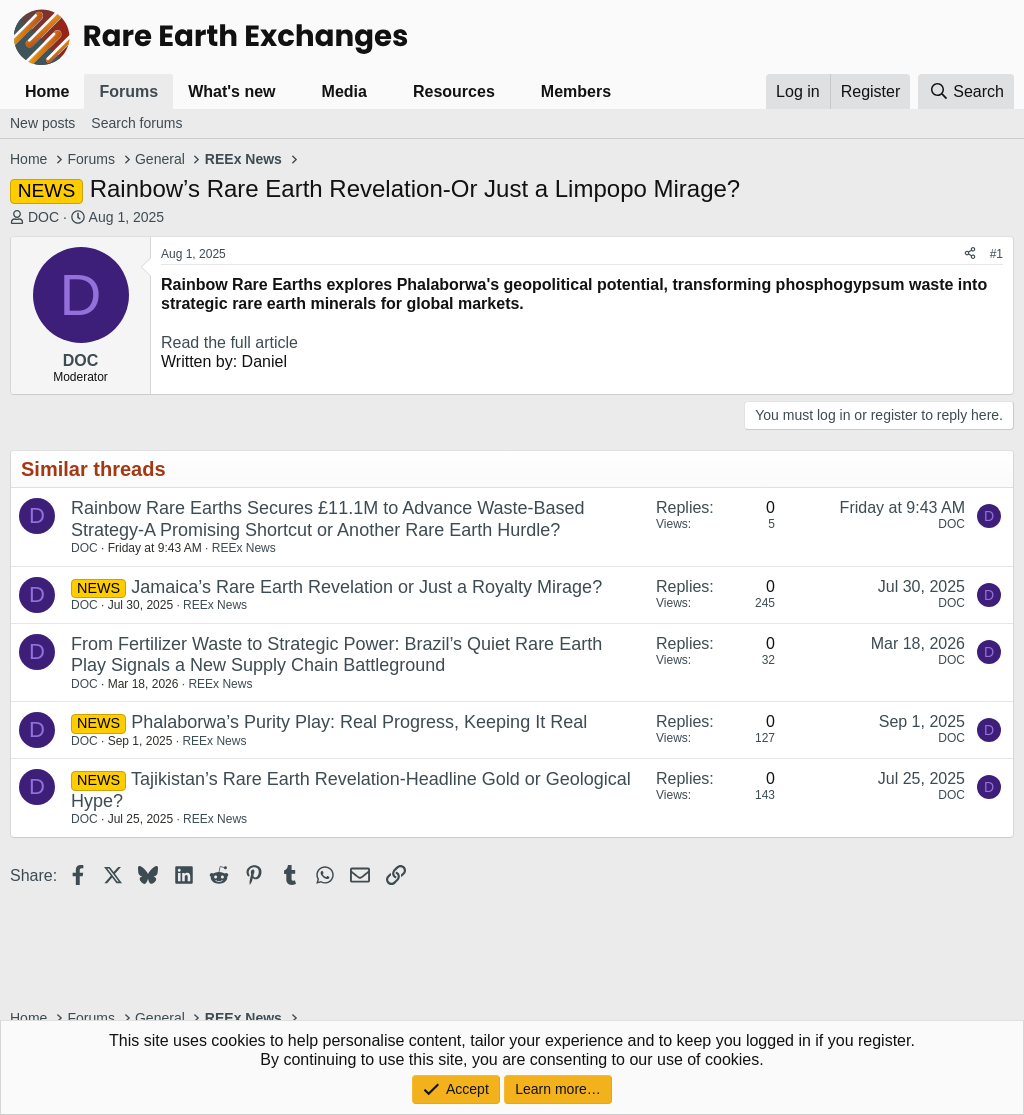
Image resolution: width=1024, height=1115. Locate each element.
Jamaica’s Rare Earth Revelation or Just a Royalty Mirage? (366, 587)
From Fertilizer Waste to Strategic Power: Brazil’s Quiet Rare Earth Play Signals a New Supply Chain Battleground (336, 655)
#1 (996, 254)
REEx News (244, 548)
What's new (231, 91)
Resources (454, 91)
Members (576, 91)
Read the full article (229, 342)
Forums (128, 91)
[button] (291, 91)
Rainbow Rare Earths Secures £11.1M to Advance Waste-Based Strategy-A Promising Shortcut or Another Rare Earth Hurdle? (328, 519)
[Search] (966, 91)
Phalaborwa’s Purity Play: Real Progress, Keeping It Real (359, 722)
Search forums (136, 123)
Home (47, 91)
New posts (42, 123)
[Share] (970, 254)
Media (344, 91)
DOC (43, 217)
